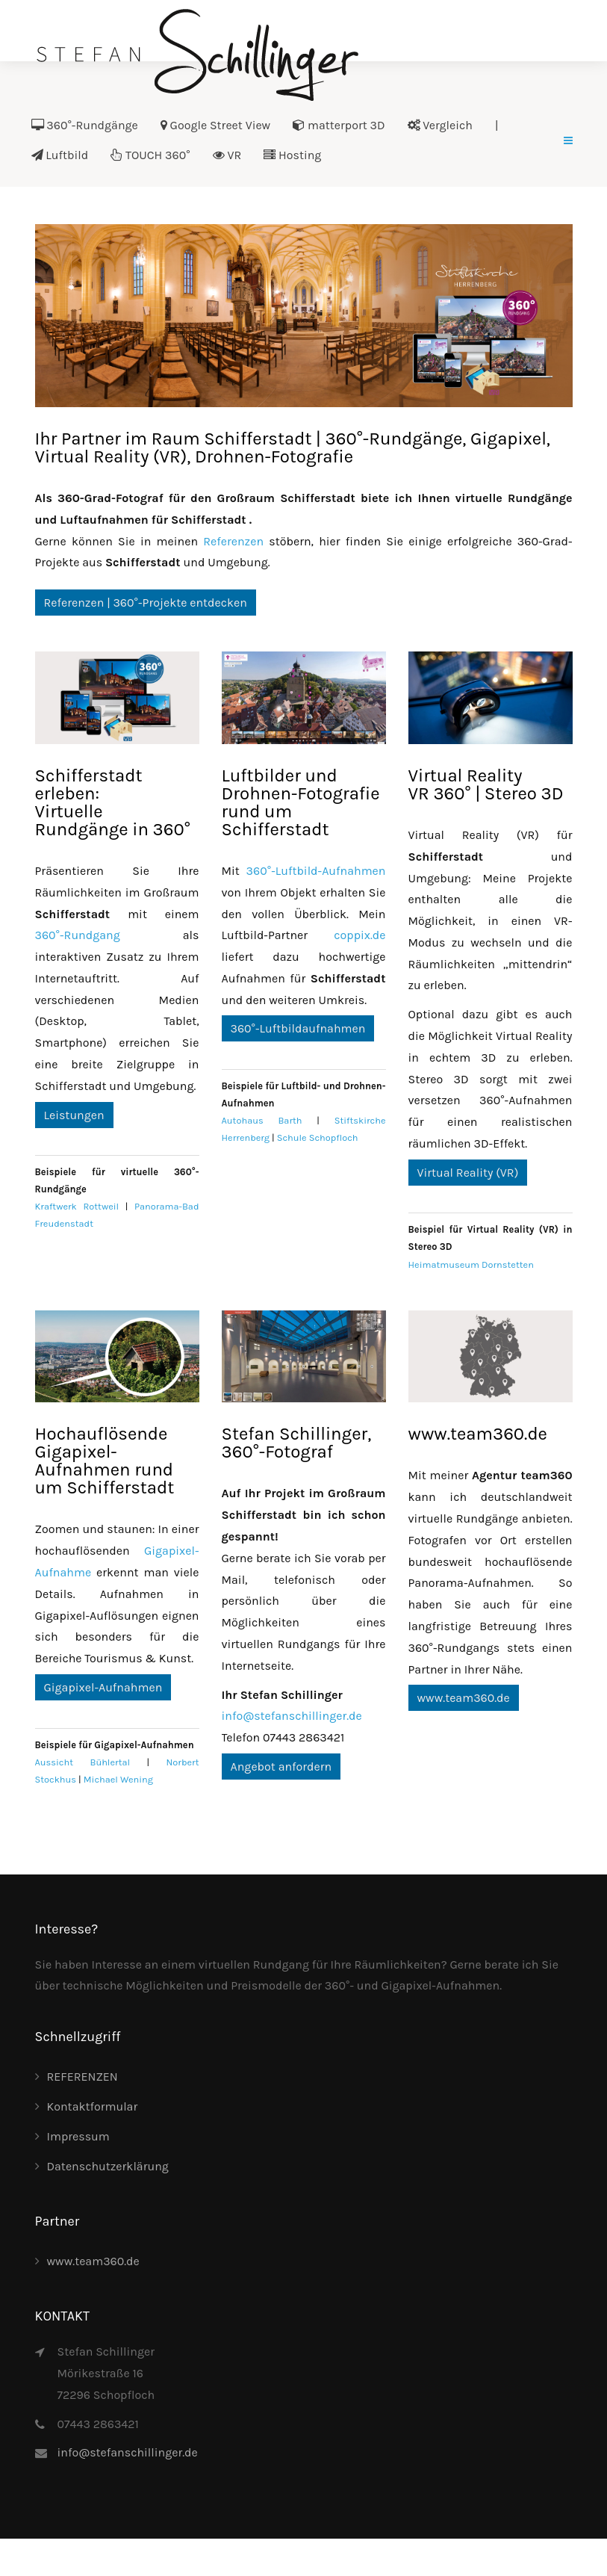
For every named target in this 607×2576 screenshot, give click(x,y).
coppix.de (359, 935)
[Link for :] (304, 315)
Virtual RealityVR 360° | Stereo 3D (486, 784)
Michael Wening (118, 1779)
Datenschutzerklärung (108, 2166)
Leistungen (74, 1115)
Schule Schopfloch (317, 1137)
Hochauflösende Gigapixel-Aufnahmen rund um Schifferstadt (105, 1460)
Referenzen (233, 541)
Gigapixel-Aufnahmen (103, 1687)
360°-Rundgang (77, 935)
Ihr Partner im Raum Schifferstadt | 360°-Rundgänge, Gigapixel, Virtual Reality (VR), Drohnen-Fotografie (292, 447)
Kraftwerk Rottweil (77, 1206)
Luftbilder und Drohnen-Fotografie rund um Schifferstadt (301, 802)
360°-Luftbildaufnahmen (298, 1028)
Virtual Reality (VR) (468, 1172)
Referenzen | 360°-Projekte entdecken (145, 602)
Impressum (78, 2136)
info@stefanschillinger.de (292, 1716)
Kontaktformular (92, 2106)
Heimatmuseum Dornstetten (471, 1264)
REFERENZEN (82, 2076)
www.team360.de (477, 1433)
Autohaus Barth (262, 1120)
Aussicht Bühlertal (83, 1762)
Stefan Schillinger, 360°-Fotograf (297, 1442)
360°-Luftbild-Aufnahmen (316, 871)
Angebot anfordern (281, 1766)
